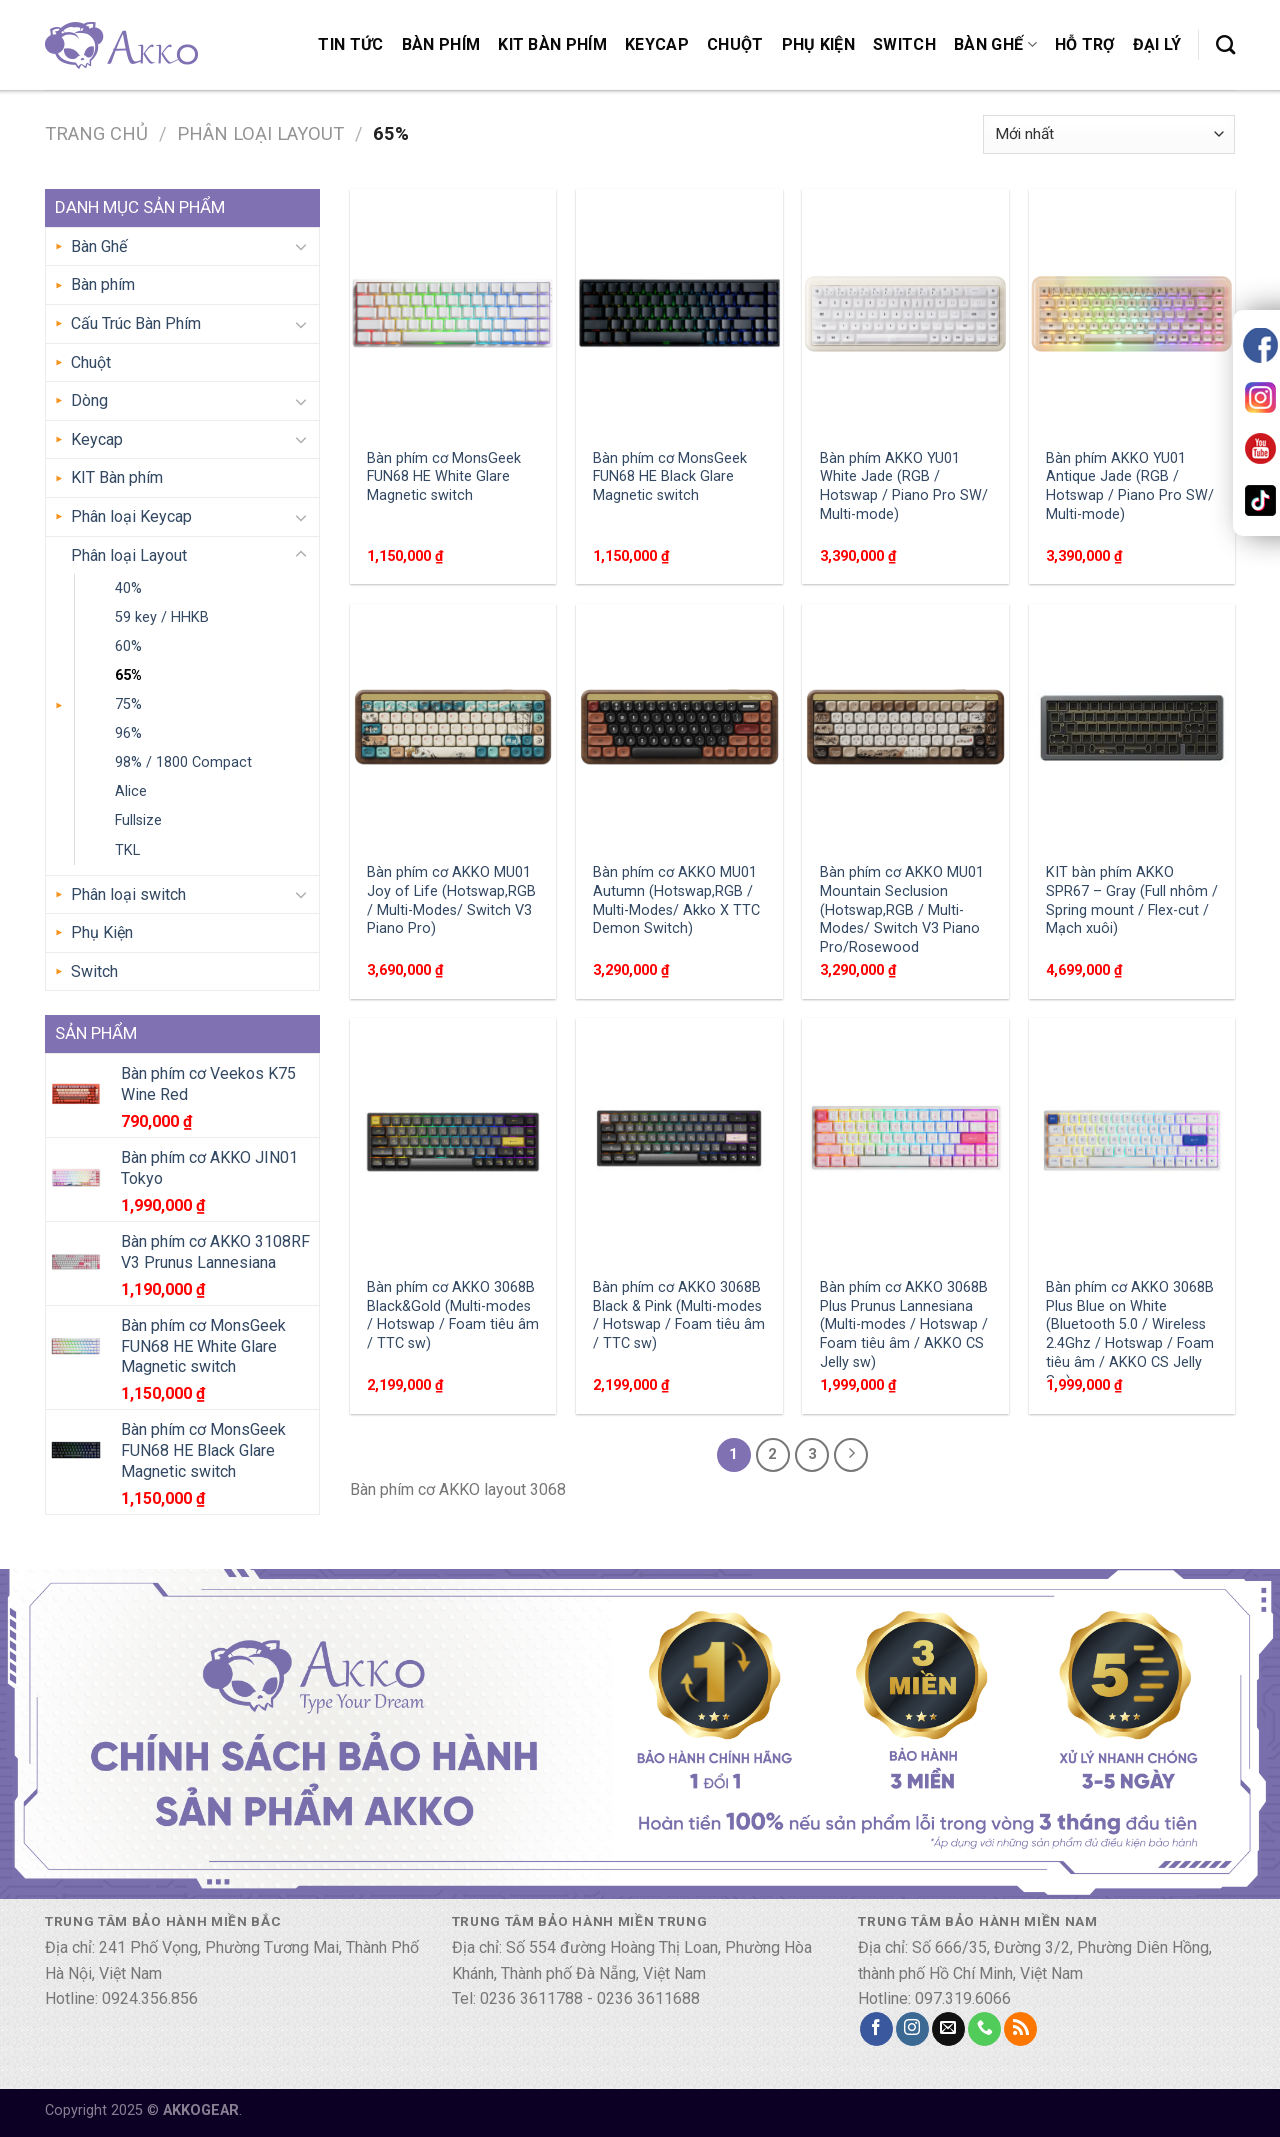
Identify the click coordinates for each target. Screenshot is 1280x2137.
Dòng (89, 400)
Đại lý (1157, 44)
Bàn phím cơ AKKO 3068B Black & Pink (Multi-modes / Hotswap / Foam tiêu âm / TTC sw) (679, 1315)
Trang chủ (96, 133)
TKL (127, 850)
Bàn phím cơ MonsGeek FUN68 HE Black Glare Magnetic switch (670, 477)
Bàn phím (441, 44)
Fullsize (138, 820)
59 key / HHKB (162, 617)
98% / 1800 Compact (183, 762)
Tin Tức (350, 44)
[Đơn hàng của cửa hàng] (1109, 134)
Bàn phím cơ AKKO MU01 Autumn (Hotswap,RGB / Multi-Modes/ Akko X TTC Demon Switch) (676, 900)
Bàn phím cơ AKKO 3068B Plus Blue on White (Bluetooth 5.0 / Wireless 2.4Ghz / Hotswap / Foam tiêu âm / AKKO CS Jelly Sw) (1130, 1334)
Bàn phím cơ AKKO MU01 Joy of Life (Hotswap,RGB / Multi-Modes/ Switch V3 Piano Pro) (451, 900)
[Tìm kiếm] (1225, 44)
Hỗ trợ (1085, 44)
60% (128, 646)
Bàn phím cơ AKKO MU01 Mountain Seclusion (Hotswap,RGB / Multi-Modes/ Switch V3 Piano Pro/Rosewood (902, 910)
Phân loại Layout (260, 133)
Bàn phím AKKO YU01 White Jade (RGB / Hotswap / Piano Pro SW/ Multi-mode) (904, 486)
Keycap (657, 44)
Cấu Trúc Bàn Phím (136, 323)
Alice (131, 791)
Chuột (735, 44)
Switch (904, 44)
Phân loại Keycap (131, 516)
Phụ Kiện (819, 44)
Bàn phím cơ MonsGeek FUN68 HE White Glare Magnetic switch (444, 477)
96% (128, 733)
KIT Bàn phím (552, 44)
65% (128, 675)
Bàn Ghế (995, 45)
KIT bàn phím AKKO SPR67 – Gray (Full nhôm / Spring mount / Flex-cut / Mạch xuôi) (1132, 900)
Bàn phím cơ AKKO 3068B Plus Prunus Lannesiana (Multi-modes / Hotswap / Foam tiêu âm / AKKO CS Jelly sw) (904, 1325)
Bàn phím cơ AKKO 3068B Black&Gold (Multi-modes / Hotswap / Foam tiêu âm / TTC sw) (453, 1315)
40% (128, 588)
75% (128, 704)
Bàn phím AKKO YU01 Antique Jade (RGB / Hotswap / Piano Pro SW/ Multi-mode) (1130, 486)
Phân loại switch (128, 894)
